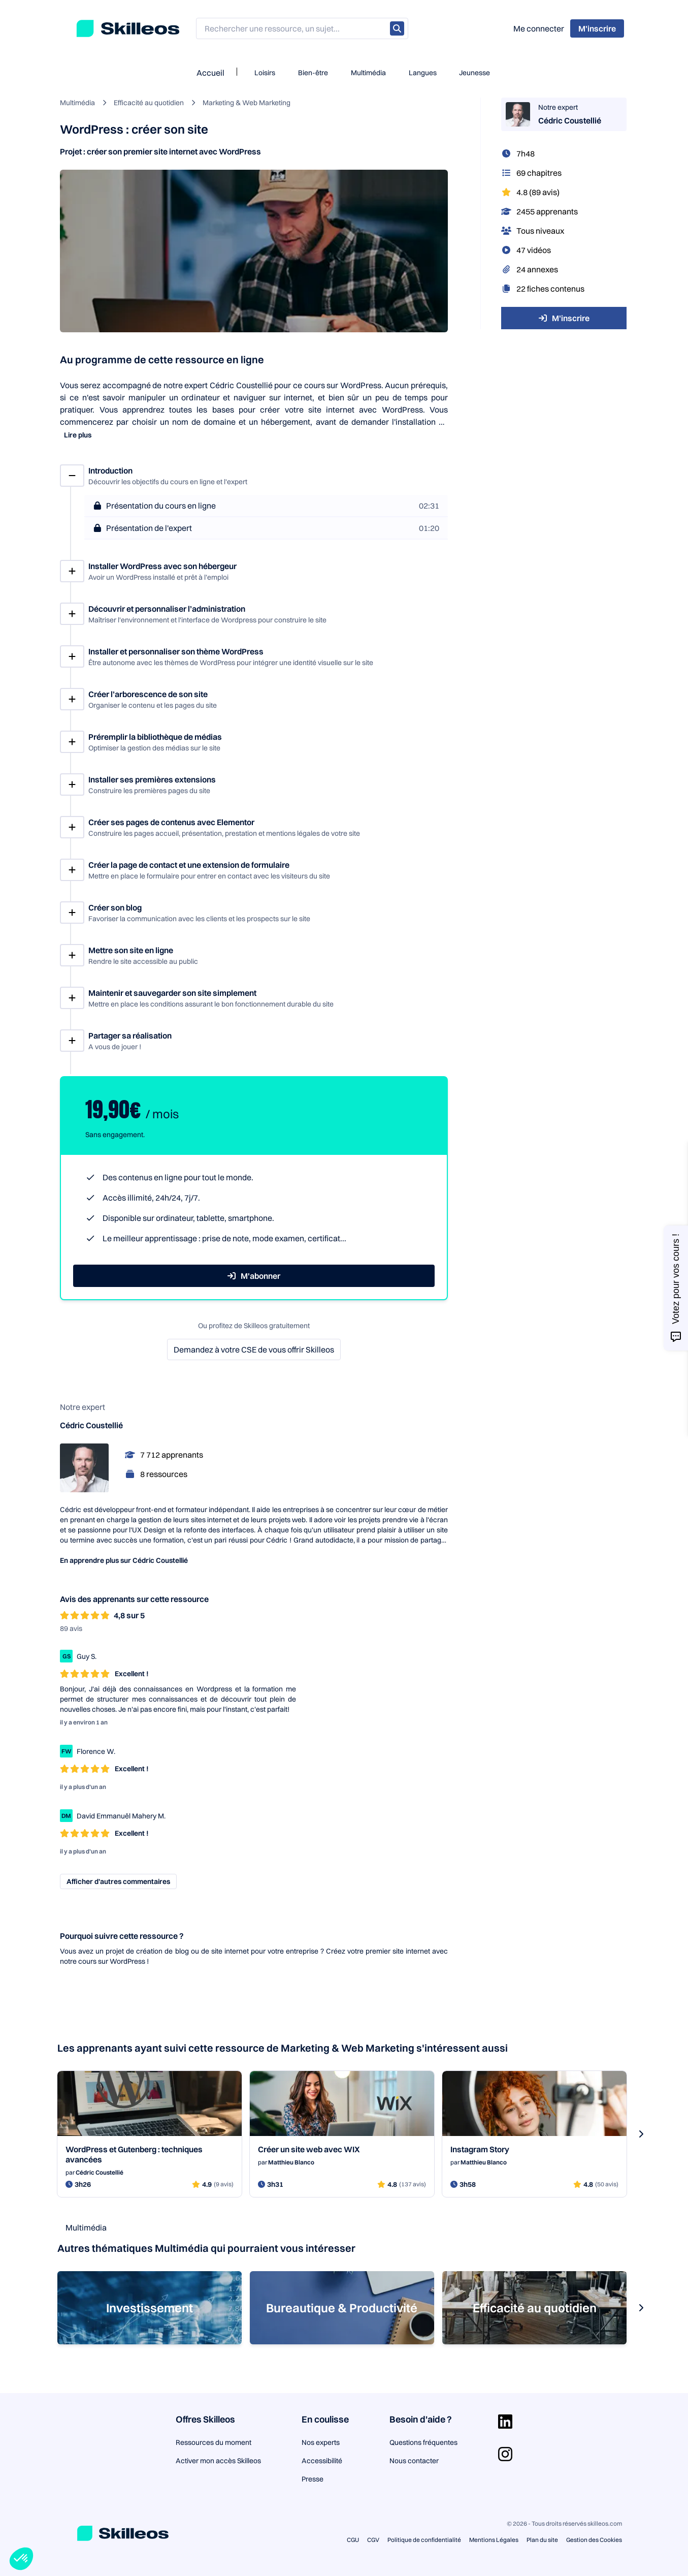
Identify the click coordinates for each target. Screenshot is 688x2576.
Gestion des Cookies (594, 2539)
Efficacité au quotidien (149, 102)
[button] (21, 2559)
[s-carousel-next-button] (641, 2134)
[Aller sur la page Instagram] (505, 2454)
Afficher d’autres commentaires (118, 1881)
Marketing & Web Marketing (246, 102)
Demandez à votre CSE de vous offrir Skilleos (254, 1349)
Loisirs (264, 72)
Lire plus (77, 434)
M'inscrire (564, 318)
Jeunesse (474, 72)
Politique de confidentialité (424, 2539)
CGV (373, 2539)
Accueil (210, 73)
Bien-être (313, 72)
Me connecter (538, 28)
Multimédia (368, 72)
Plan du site (542, 2539)
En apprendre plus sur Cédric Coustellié (124, 1560)
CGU (353, 2539)
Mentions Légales (493, 2539)
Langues (423, 72)
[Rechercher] (397, 28)
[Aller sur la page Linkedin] (505, 2421)
